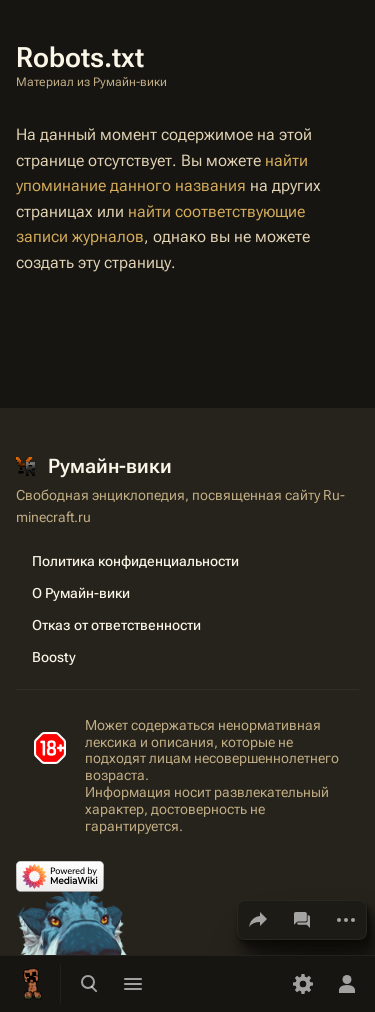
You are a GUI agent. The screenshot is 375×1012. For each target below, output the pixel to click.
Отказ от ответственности (116, 625)
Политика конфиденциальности (135, 561)
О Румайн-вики (81, 593)
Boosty (54, 657)
